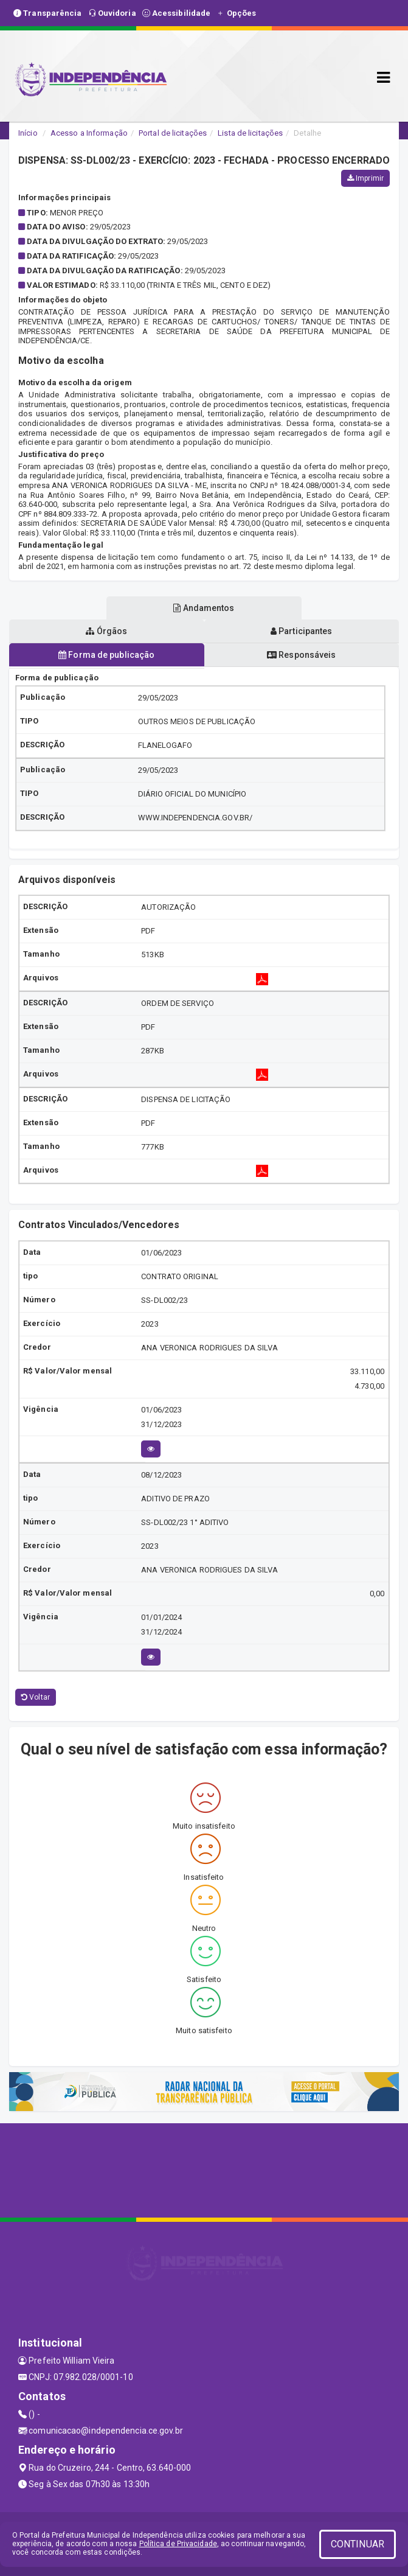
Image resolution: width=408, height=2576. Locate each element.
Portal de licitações (173, 133)
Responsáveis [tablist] (301, 655)
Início (28, 133)
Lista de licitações (250, 133)
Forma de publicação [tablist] (106, 655)
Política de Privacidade (178, 2543)
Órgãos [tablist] (106, 631)
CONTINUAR (357, 2544)
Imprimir (365, 178)
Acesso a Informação (89, 133)
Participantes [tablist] (302, 631)
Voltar (35, 1697)
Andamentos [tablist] (203, 608)
